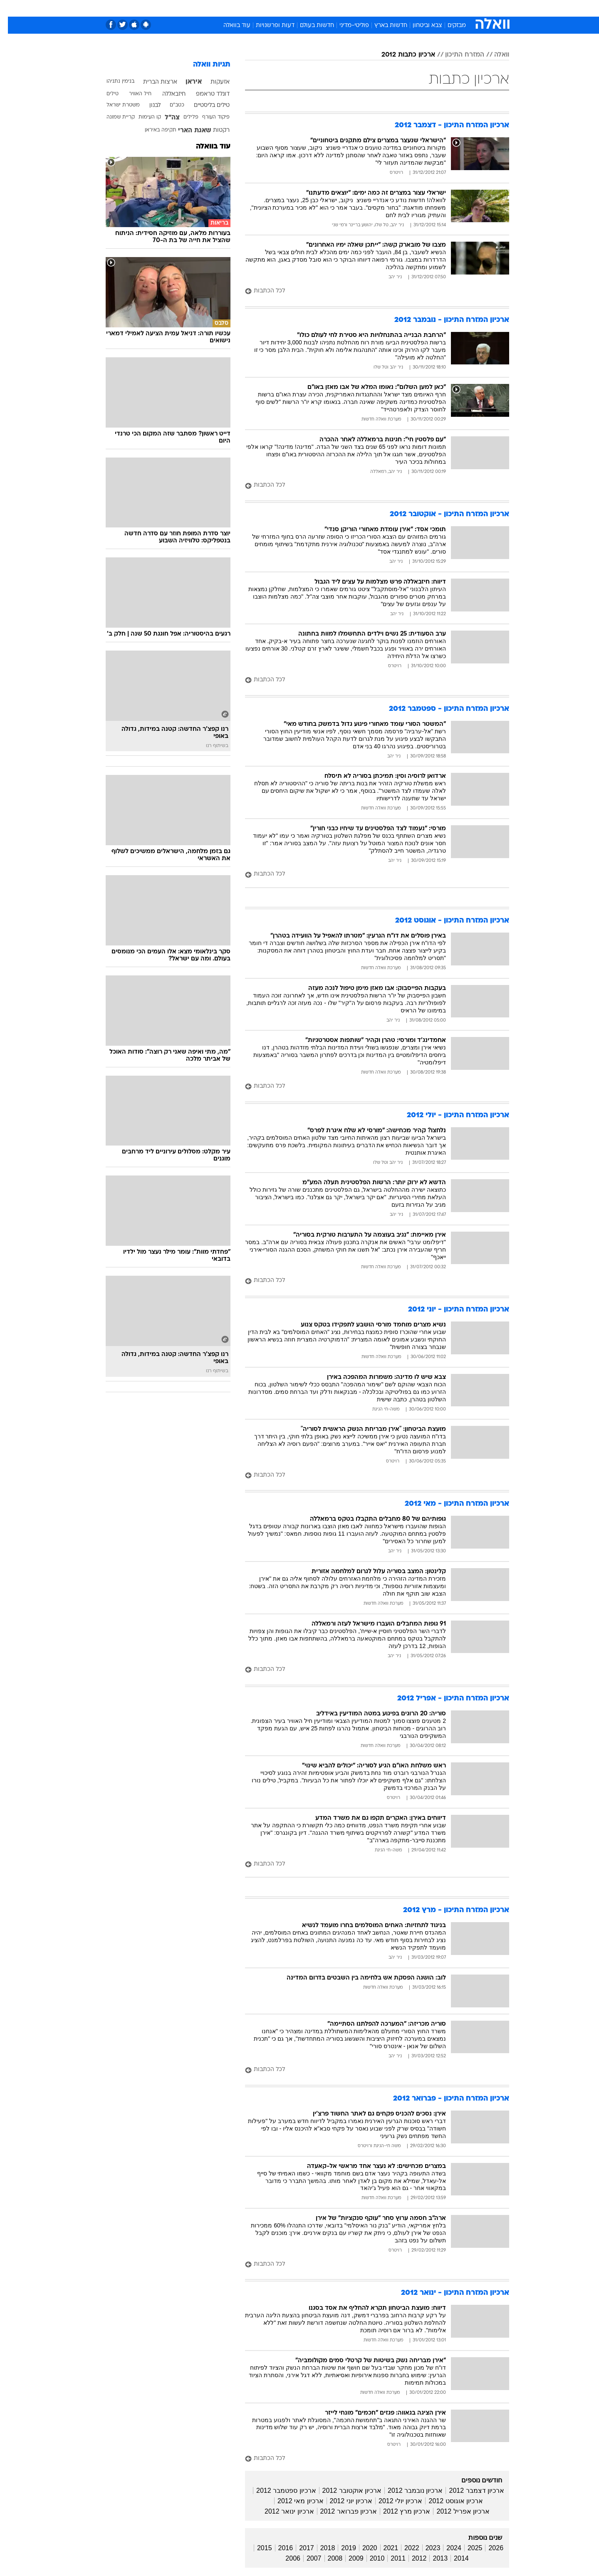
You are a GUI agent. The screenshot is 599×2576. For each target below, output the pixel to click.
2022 (403, 2547)
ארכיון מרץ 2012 (398, 2511)
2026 (487, 2547)
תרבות (391, 8)
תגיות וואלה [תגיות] (204, 64)
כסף (342, 8)
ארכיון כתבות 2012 (400, 55)
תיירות (266, 8)
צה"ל (164, 117)
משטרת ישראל (115, 105)
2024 (445, 2547)
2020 (361, 2547)
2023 (425, 2547)
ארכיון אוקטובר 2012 (344, 2490)
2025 (467, 2547)
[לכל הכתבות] (369, 291)
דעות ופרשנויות (267, 25)
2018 (319, 2547)
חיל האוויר (132, 94)
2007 (306, 2558)
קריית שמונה (113, 117)
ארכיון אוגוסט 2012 (448, 2500)
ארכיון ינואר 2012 (281, 2511)
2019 (340, 2547)
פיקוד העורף (208, 117)
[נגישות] (11, 8)
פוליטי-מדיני (346, 25)
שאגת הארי (186, 130)
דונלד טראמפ (205, 94)
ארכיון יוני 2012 (343, 2500)
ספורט (418, 8)
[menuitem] (441, 8)
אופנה (204, 8)
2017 (298, 2547)
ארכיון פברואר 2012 (340, 2511)
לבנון (147, 105)
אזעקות (212, 82)
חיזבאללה (166, 94)
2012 (411, 2558)
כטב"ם (169, 105)
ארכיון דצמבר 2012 (468, 2490)
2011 (390, 2558)
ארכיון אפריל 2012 (454, 2511)
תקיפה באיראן (152, 130)
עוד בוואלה (229, 25)
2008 (327, 2558)
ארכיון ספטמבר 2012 (278, 2490)
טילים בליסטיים (204, 105)
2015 (256, 2547)
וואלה (493, 55)
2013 (432, 2558)
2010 (369, 2558)
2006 (284, 2558)
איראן (186, 82)
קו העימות (142, 117)
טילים (105, 94)
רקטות (213, 130)
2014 (453, 2558)
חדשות (446, 8)
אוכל (320, 8)
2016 (277, 2547)
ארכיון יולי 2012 (392, 2500)
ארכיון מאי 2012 (292, 2500)
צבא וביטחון (419, 25)
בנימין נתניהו (112, 81)
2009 (348, 2558)
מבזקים (449, 25)
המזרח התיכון (456, 55)
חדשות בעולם (309, 25)
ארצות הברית (152, 82)
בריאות (294, 8)
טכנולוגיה (235, 8)
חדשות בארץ (382, 25)
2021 (383, 2547)
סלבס (365, 8)
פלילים (183, 117)
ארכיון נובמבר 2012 (407, 2490)
